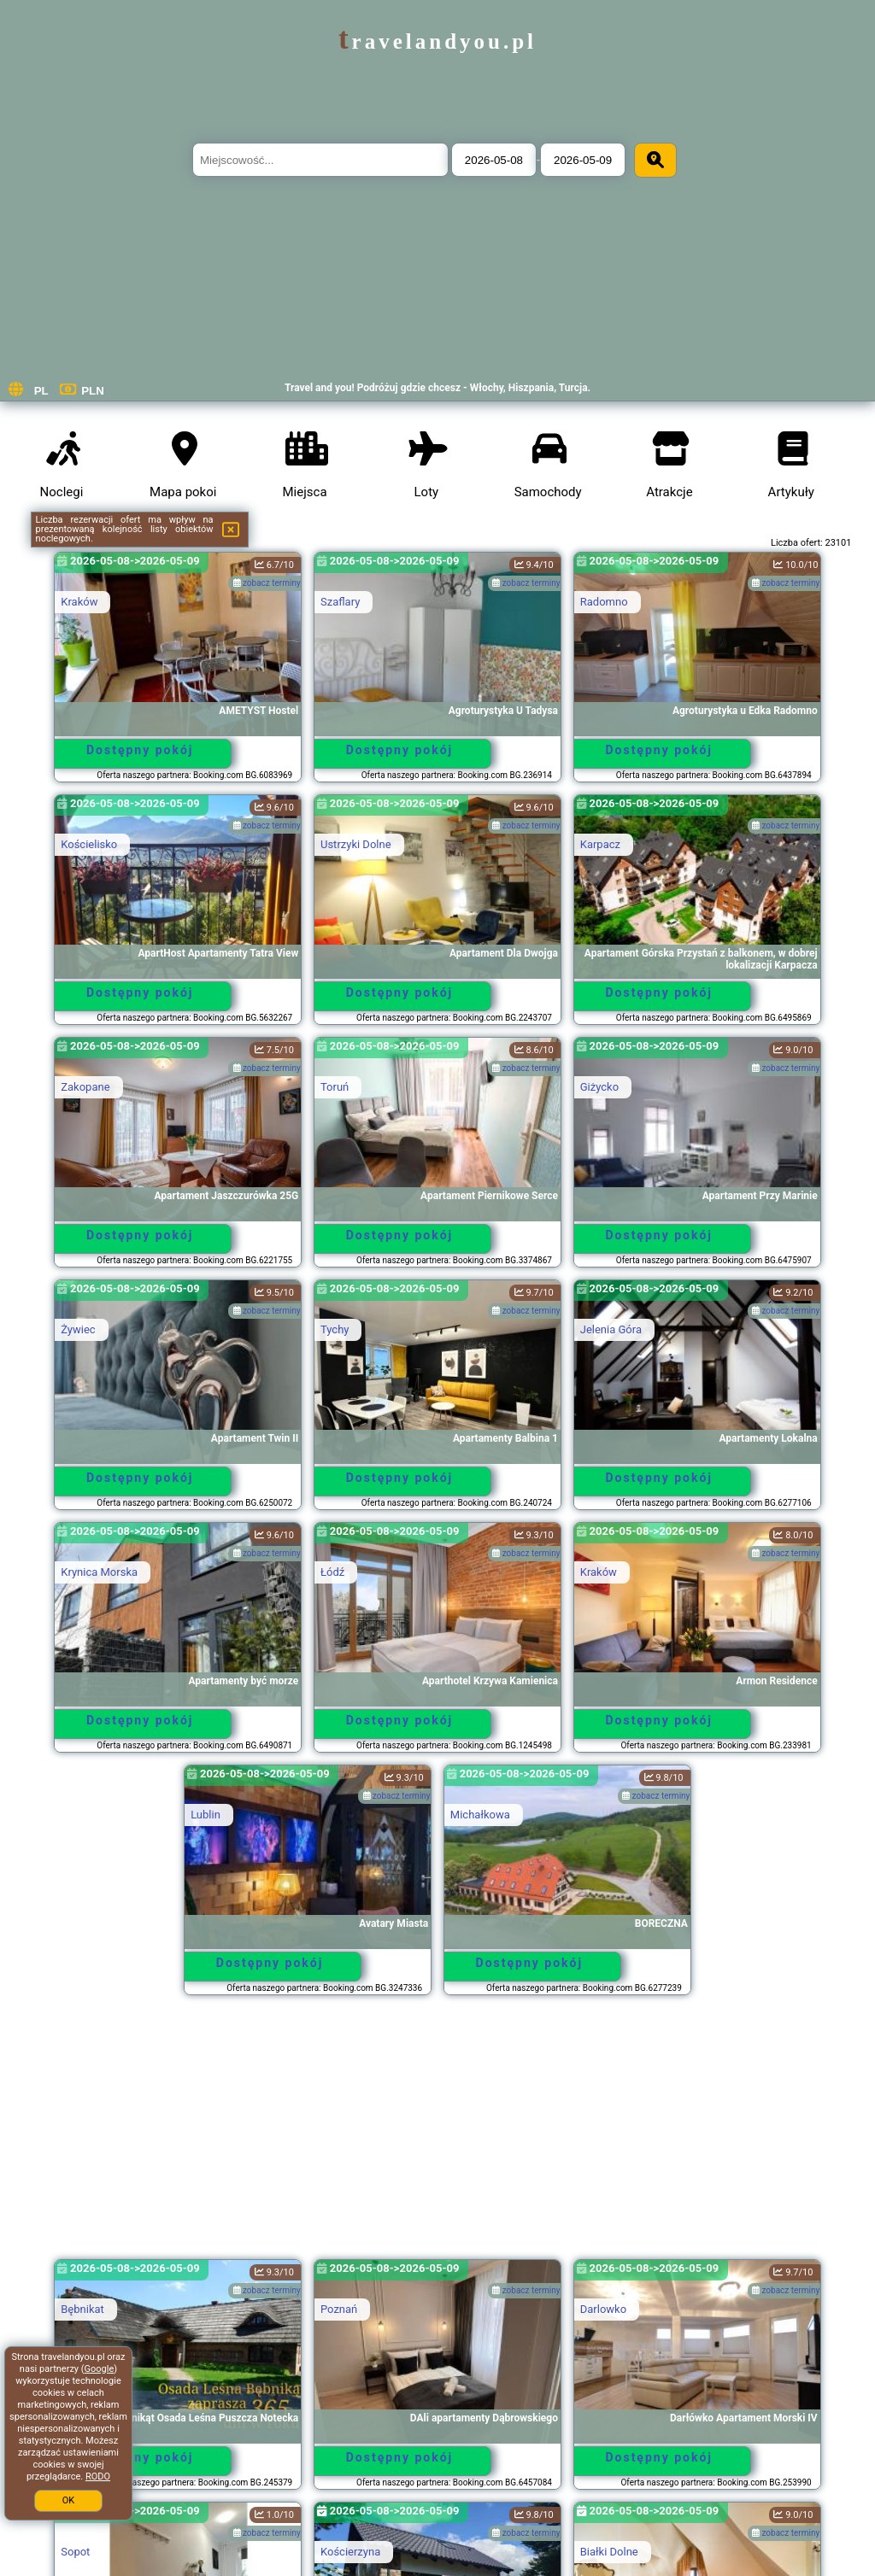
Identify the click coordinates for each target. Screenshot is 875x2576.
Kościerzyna (350, 2551)
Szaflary (340, 601)
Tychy (334, 1329)
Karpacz (600, 844)
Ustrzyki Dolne (355, 844)
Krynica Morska (99, 1572)
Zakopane (85, 1086)
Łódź (332, 1572)
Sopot (75, 2551)
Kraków (79, 601)
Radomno (604, 601)
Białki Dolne (609, 2551)
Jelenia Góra (611, 1329)
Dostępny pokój (140, 750)
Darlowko (603, 2309)
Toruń (334, 1086)
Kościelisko (89, 844)
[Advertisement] (438, 2135)
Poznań (338, 2309)
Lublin (205, 1814)
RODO (97, 2476)
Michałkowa (480, 1814)
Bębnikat (82, 2309)
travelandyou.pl (437, 41)
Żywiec (78, 1329)
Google (100, 2368)
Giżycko (599, 1086)
